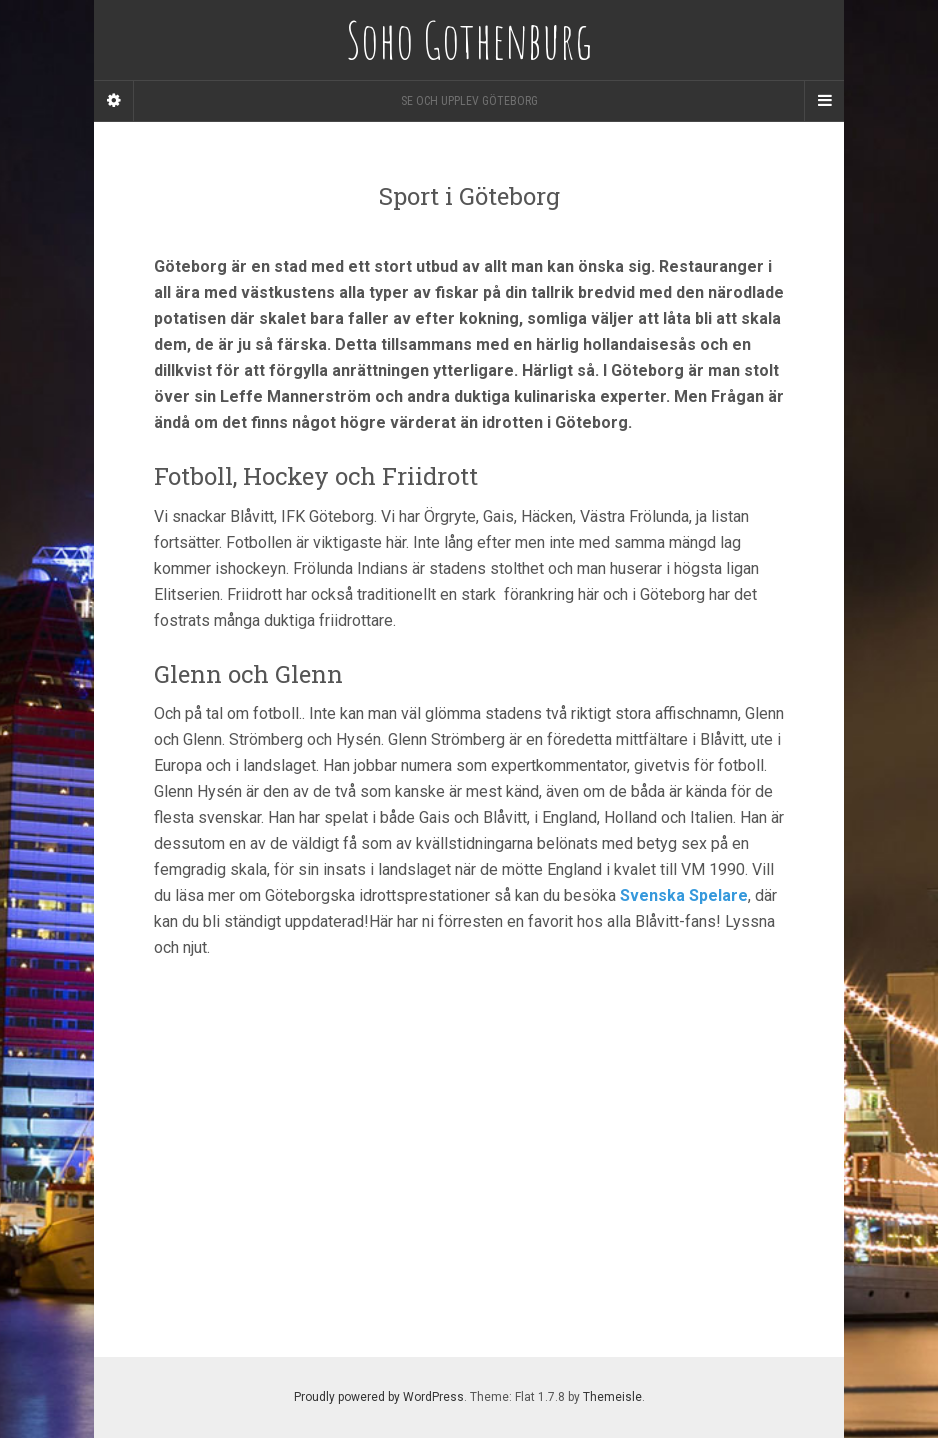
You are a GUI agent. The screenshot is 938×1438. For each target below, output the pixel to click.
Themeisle (612, 1397)
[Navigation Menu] (824, 101)
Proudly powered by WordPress (379, 1397)
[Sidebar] (114, 101)
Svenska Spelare (684, 895)
